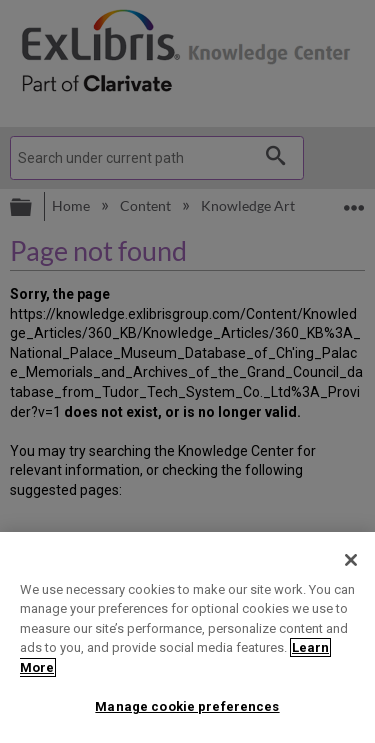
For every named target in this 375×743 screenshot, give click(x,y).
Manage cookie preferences (187, 706)
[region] (187, 637)
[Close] (351, 560)
